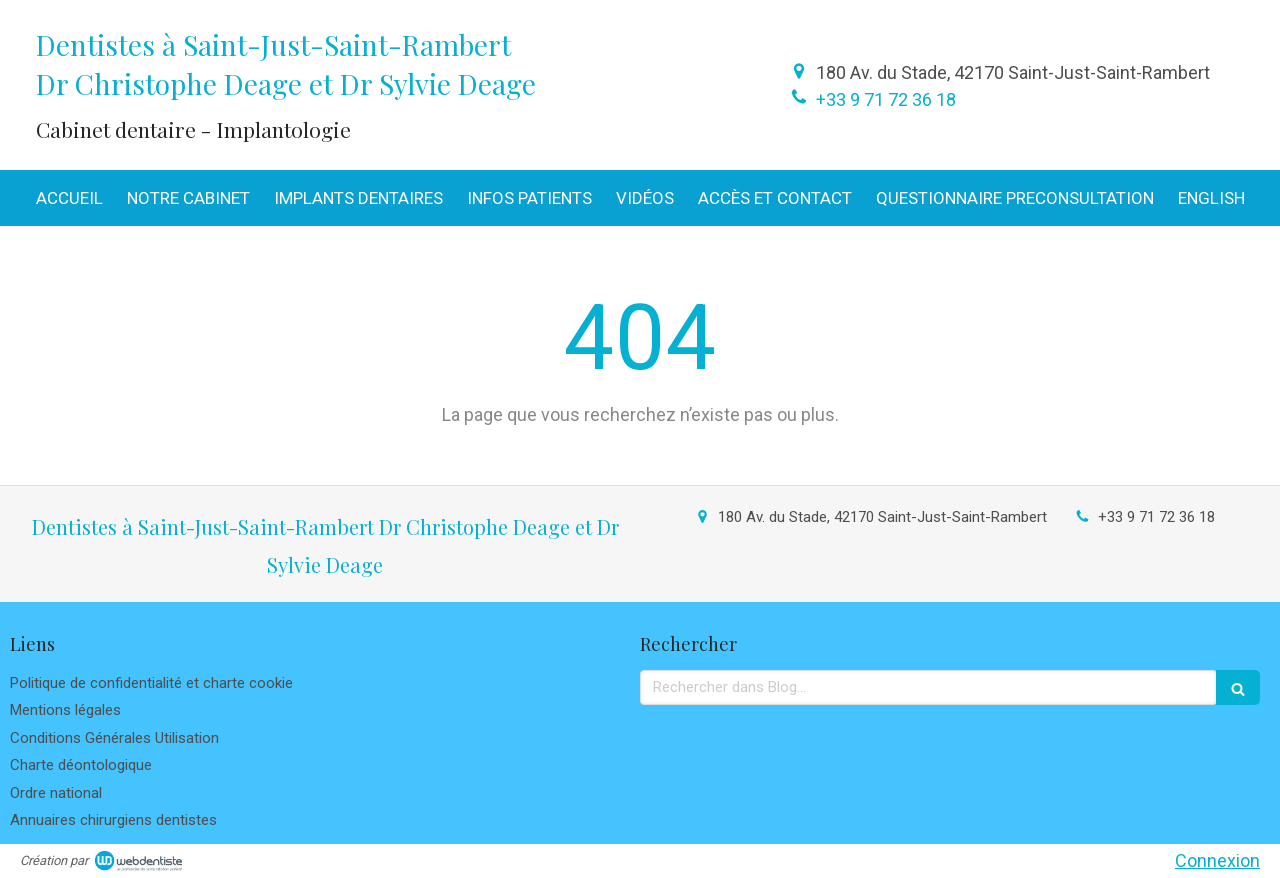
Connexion (1217, 860)
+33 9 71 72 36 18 (886, 99)
